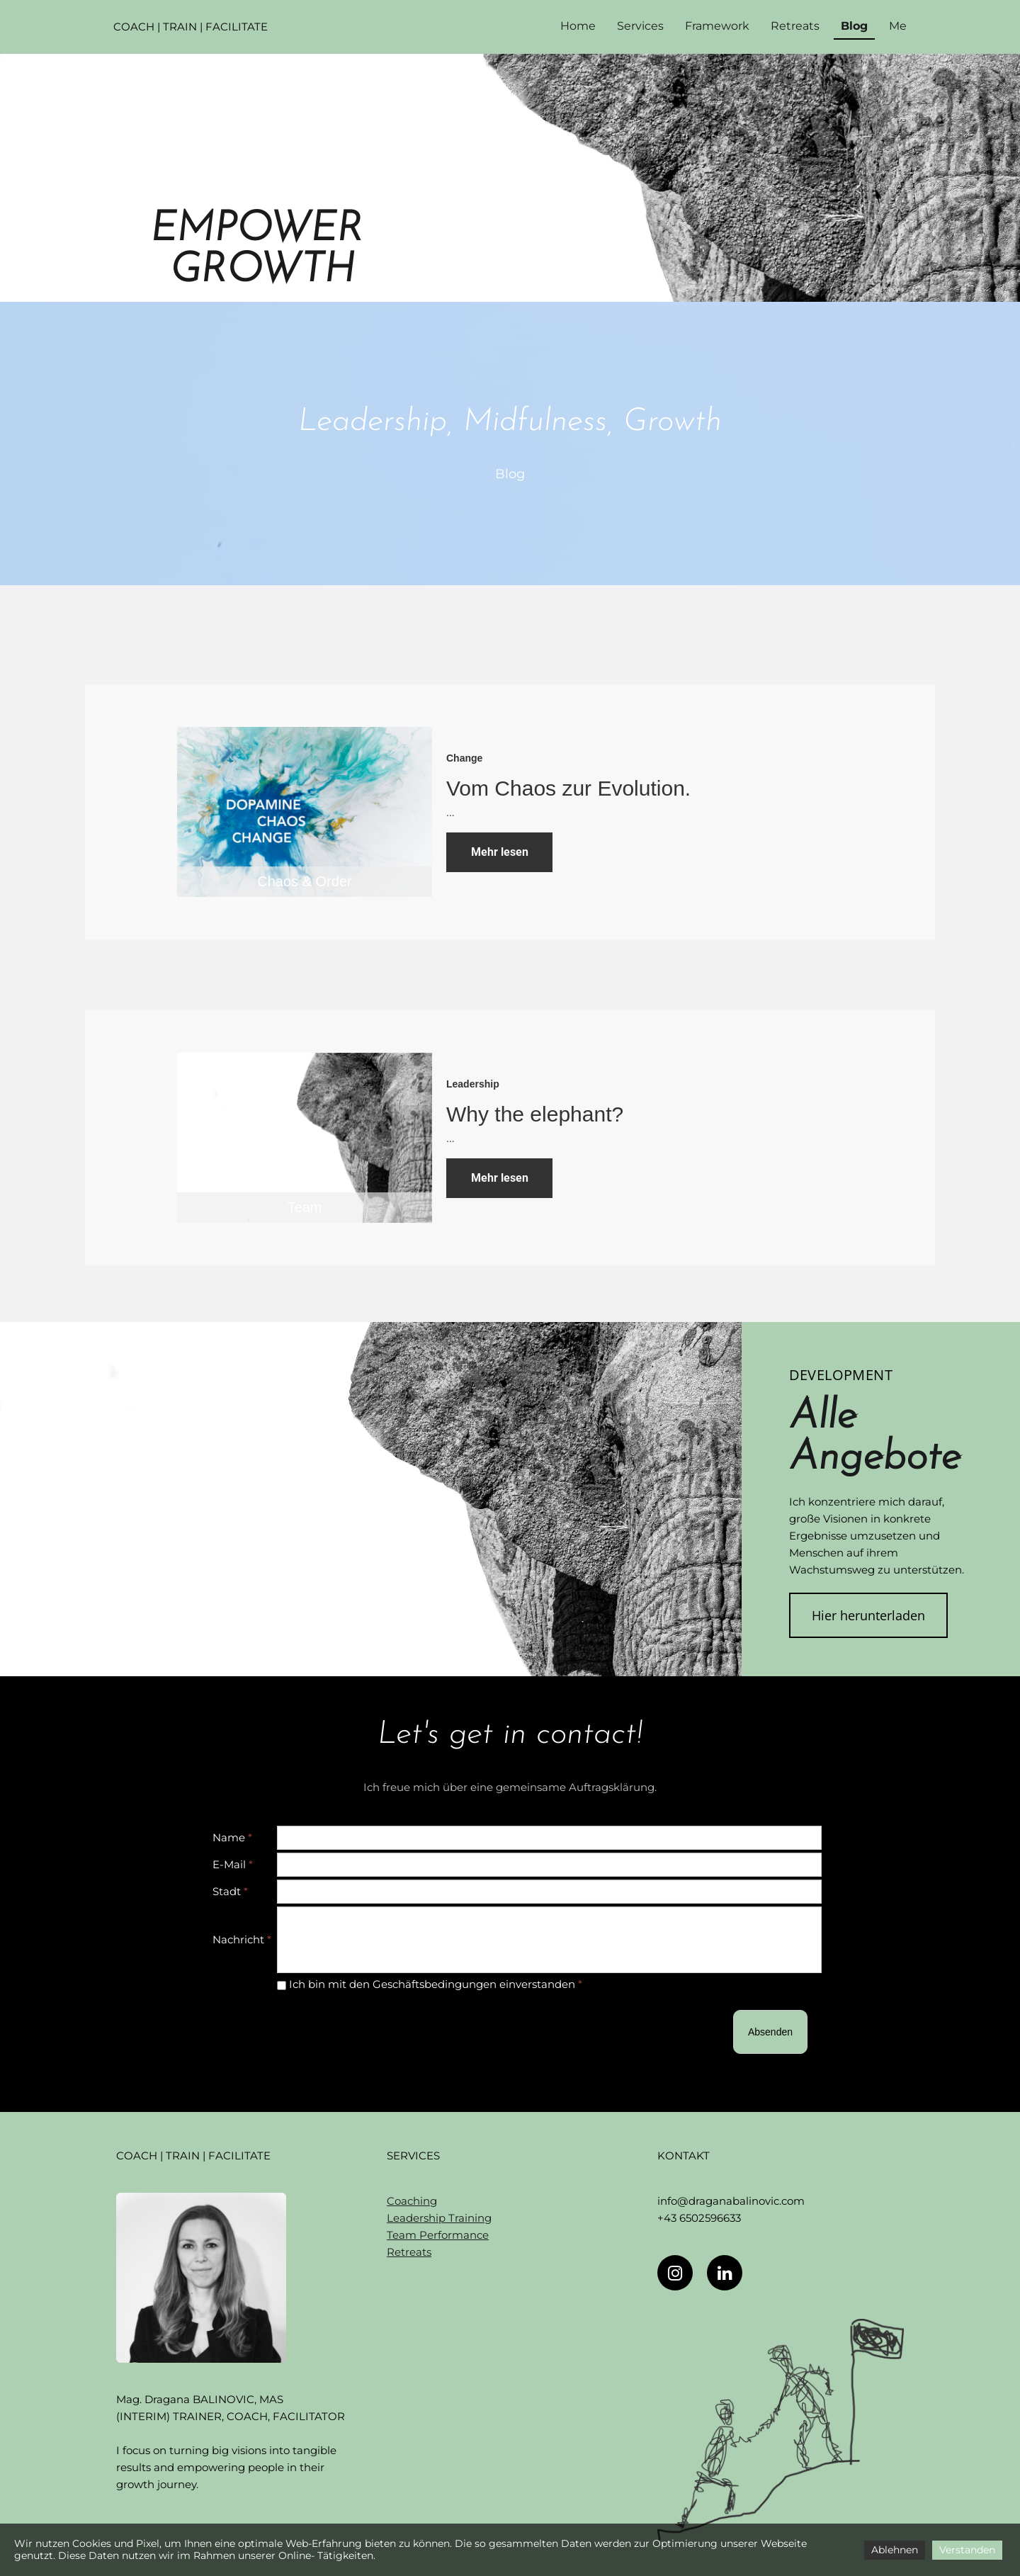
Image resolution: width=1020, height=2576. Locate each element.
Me (898, 26)
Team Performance (438, 2235)
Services (640, 26)
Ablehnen (894, 2549)
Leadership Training (439, 2218)
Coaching (412, 2201)
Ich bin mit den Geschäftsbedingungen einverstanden (429, 1984)
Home (578, 26)
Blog (854, 26)
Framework (717, 26)
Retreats (795, 26)
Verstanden (967, 2549)
